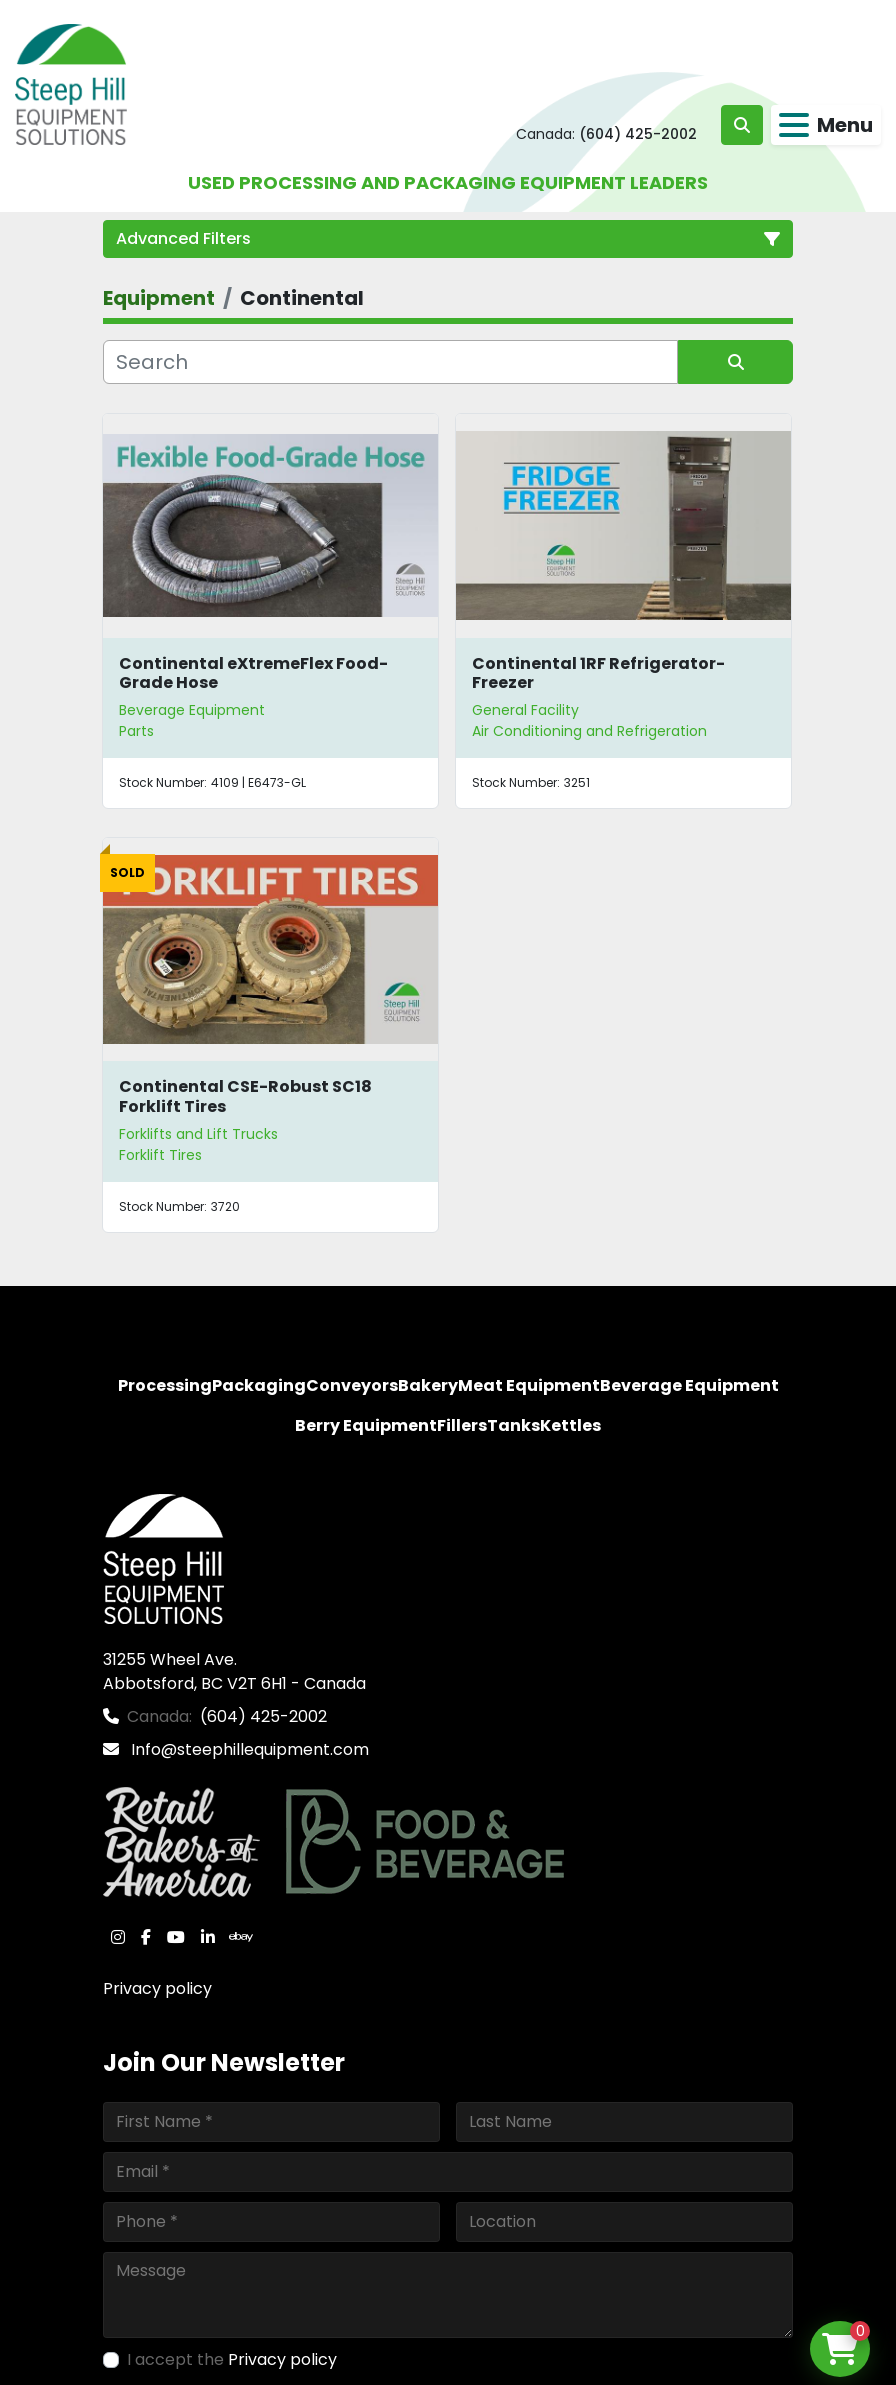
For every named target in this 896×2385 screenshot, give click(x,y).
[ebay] (241, 1937)
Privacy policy (157, 1988)
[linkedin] (208, 1937)
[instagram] (118, 1937)
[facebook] (146, 1937)
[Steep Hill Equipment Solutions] (163, 1557)
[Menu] (794, 125)
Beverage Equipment (192, 710)
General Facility (525, 710)
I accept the (232, 2359)
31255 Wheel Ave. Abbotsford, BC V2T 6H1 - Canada (234, 1671)
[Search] (390, 362)
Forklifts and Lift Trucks (198, 1134)
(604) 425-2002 (638, 134)
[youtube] (176, 1937)
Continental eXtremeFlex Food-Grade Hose (253, 673)
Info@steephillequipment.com (248, 1749)
